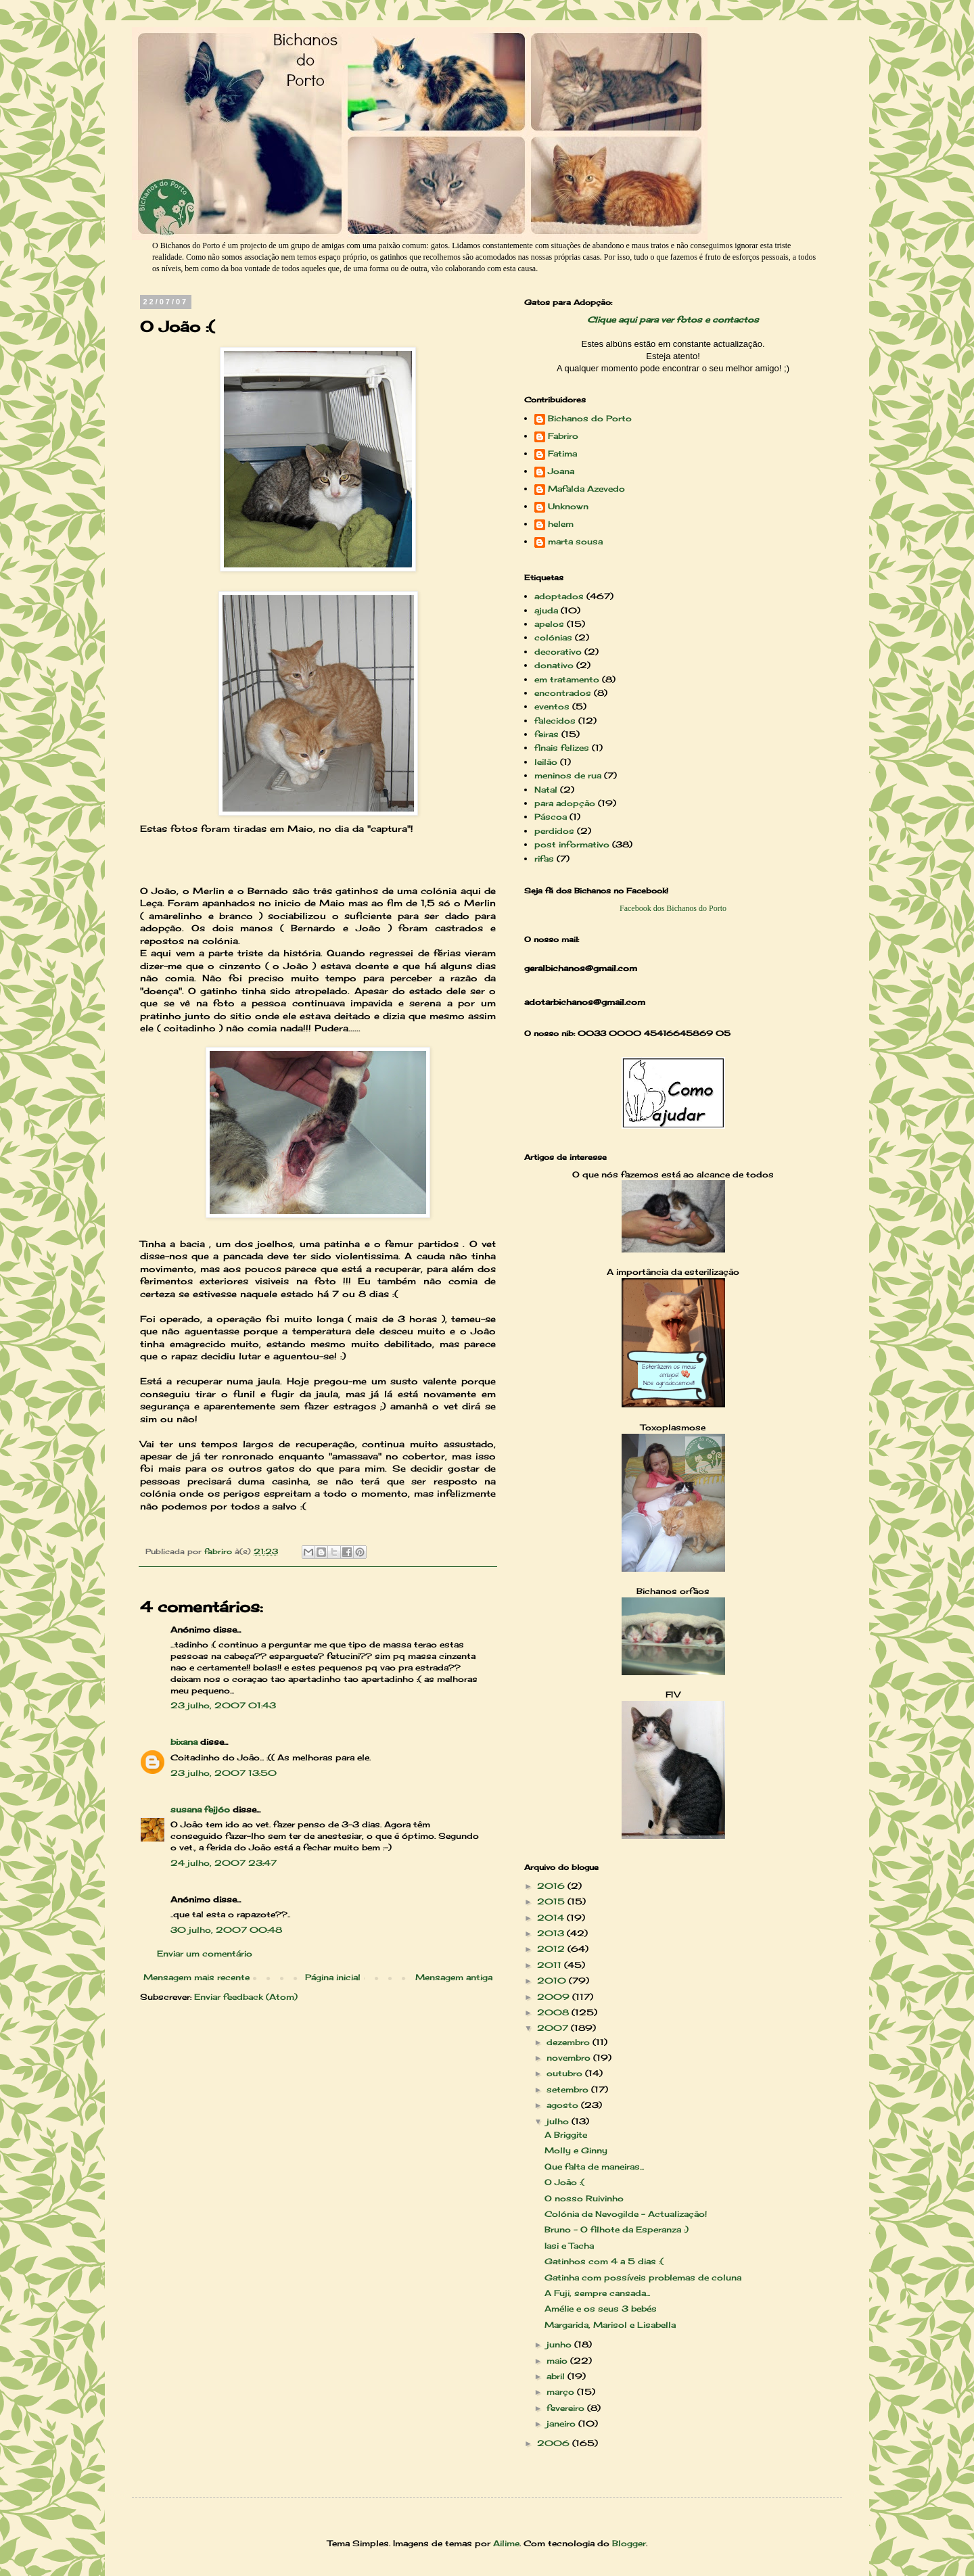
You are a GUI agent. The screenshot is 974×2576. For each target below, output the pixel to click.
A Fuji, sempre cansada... (597, 2293)
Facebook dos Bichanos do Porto (673, 908)
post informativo (571, 844)
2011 (550, 1965)
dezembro (570, 2042)
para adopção (564, 803)
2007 (554, 2028)
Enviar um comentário (204, 1953)
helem (561, 524)
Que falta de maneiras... (594, 2166)
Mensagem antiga (453, 1977)
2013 (552, 1933)
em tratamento (566, 679)
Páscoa (550, 817)
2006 (554, 2443)
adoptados (559, 596)
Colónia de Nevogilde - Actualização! (625, 2214)
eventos (552, 706)
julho (559, 2121)
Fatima (562, 454)
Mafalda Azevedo (586, 489)
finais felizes (561, 748)
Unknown (568, 506)
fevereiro (567, 2408)
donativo (554, 665)
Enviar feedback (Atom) (246, 1997)
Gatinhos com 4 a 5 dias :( (604, 2261)
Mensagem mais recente (196, 1977)
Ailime (506, 2543)
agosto (564, 2105)
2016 (552, 1886)
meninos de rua (567, 775)
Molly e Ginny (575, 2150)
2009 (554, 1997)
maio (558, 2361)
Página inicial (333, 1977)
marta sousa (575, 541)
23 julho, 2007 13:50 (223, 1773)
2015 (552, 1901)
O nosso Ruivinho (584, 2198)
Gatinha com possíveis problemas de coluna (642, 2277)
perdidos (554, 831)
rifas (544, 858)
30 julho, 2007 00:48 (226, 1930)
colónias (553, 637)
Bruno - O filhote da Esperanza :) (616, 2229)
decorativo (558, 652)
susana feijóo (200, 1809)
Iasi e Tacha (569, 2246)
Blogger (629, 2543)
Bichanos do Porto (590, 418)
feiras (546, 734)
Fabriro (563, 436)
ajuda (546, 610)
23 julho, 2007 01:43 (223, 1705)
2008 (554, 2012)
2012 (552, 1949)
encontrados (562, 693)
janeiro (562, 2423)
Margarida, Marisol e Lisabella (610, 2325)
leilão (545, 762)
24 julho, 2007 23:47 (223, 1863)
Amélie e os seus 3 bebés (600, 2308)
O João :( (564, 2182)
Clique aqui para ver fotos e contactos (673, 319)
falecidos (555, 721)
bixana (184, 1742)
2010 (553, 1980)
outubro (566, 2073)
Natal (545, 789)
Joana (561, 471)
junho (560, 2344)
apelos (549, 624)
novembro (570, 2058)
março (562, 2392)
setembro (569, 2089)
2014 (552, 1918)
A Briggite (565, 2135)
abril (557, 2376)
